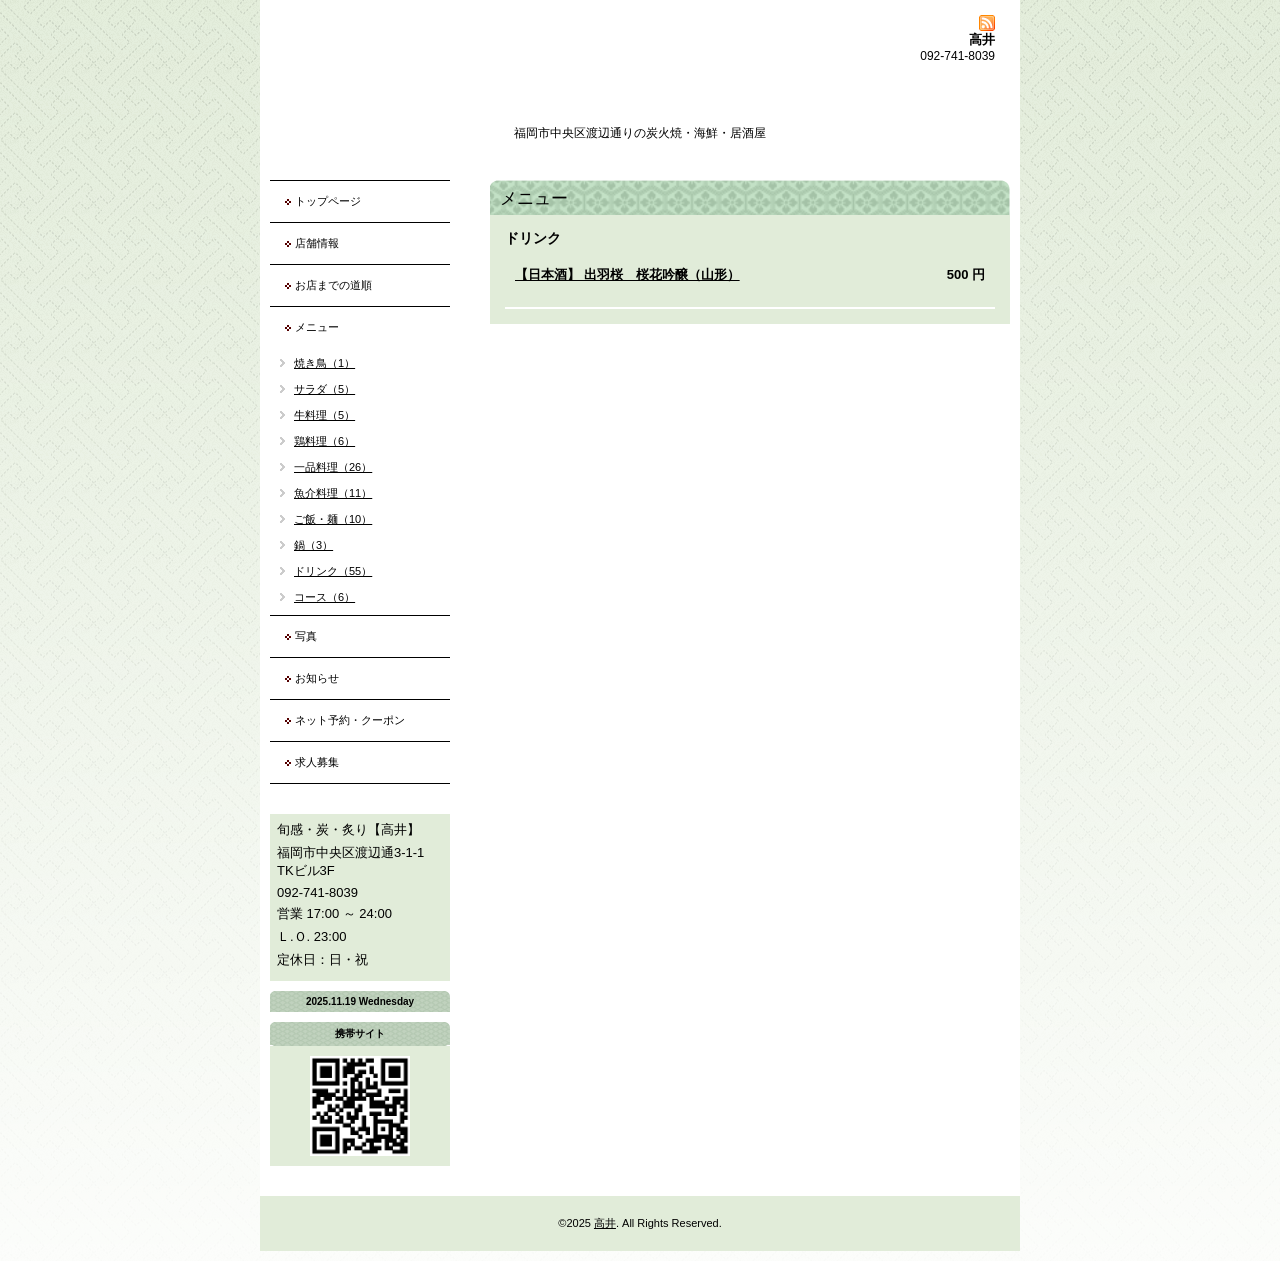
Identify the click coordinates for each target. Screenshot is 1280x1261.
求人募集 (317, 762)
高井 (605, 1223)
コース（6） (324, 597)
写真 (306, 636)
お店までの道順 (333, 285)
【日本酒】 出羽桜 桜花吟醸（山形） (627, 274)
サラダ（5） (324, 389)
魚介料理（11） (333, 493)
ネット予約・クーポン (350, 720)
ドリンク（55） (333, 571)
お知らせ (317, 678)
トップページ (328, 201)
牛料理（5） (324, 415)
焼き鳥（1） (324, 363)
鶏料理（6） (324, 441)
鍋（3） (313, 545)
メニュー (317, 327)
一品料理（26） (333, 467)
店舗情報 (317, 243)
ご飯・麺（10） (333, 519)
